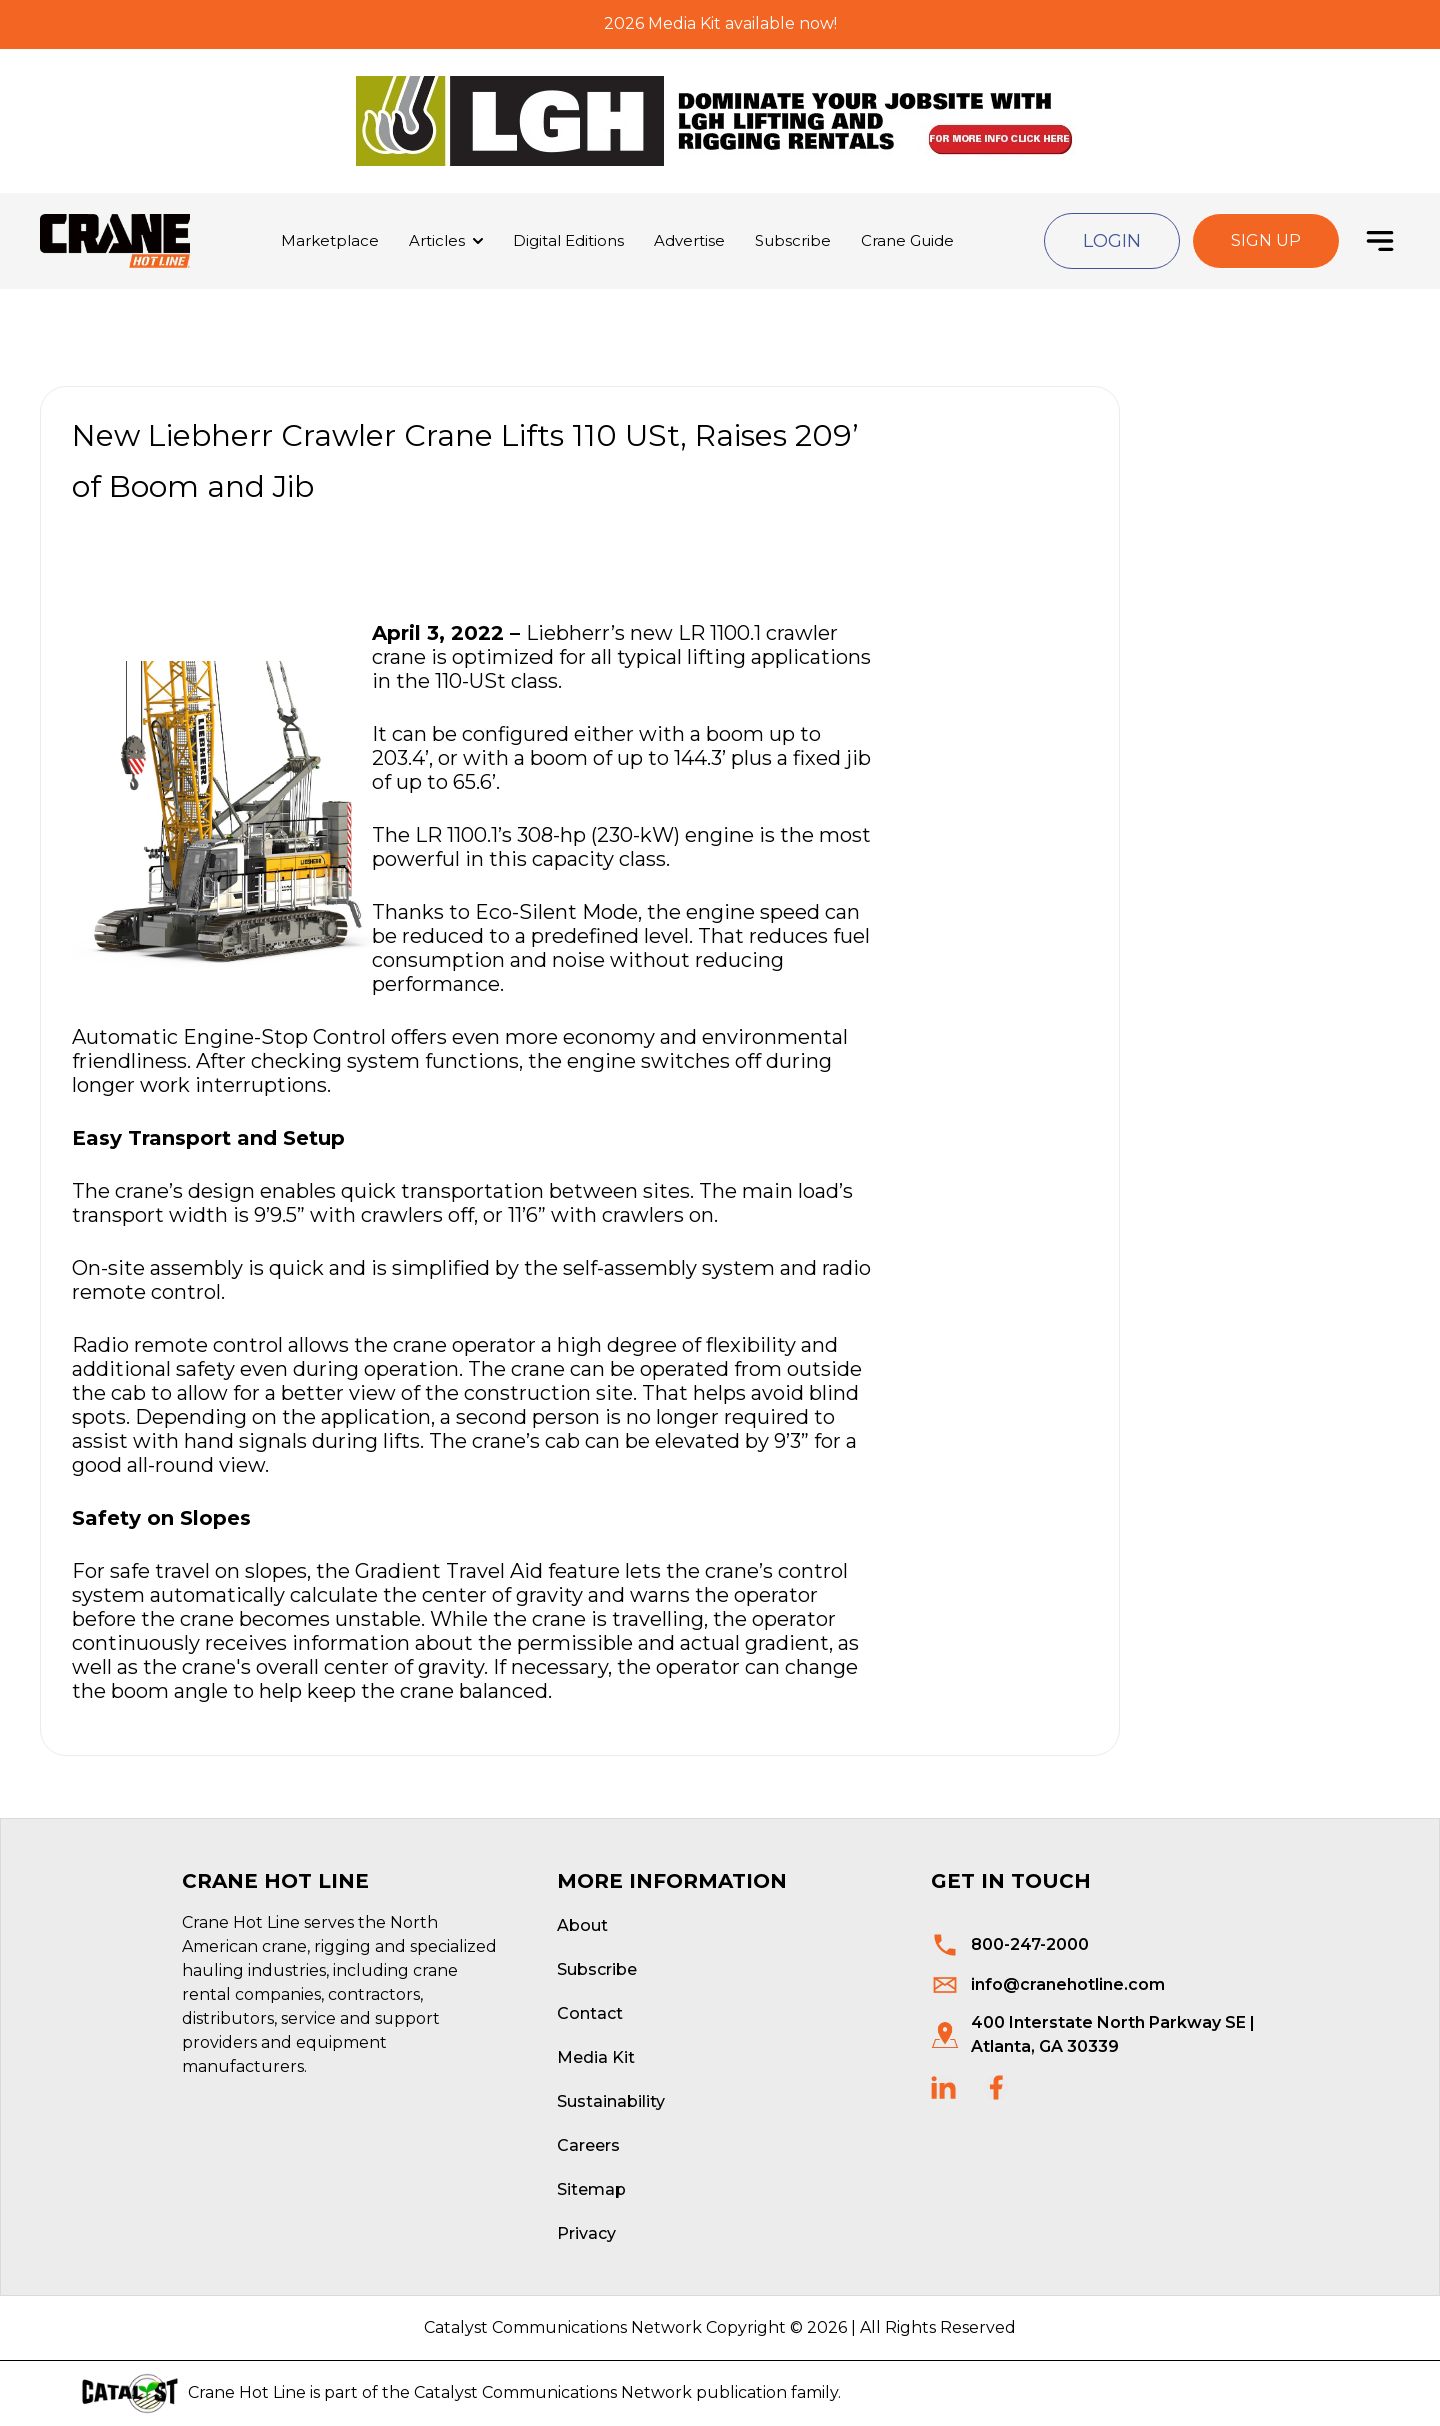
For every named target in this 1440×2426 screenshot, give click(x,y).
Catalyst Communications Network (553, 2392)
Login (1112, 241)
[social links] (943, 2087)
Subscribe (793, 240)
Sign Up (1266, 240)
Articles (437, 240)
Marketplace (330, 240)
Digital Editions (568, 240)
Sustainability (611, 2101)
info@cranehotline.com (1068, 1984)
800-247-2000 (1030, 1944)
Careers (588, 2145)
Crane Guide (907, 240)
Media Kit (596, 2057)
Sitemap (591, 2189)
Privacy (586, 2233)
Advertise (689, 240)
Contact (590, 2013)
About (582, 1925)
